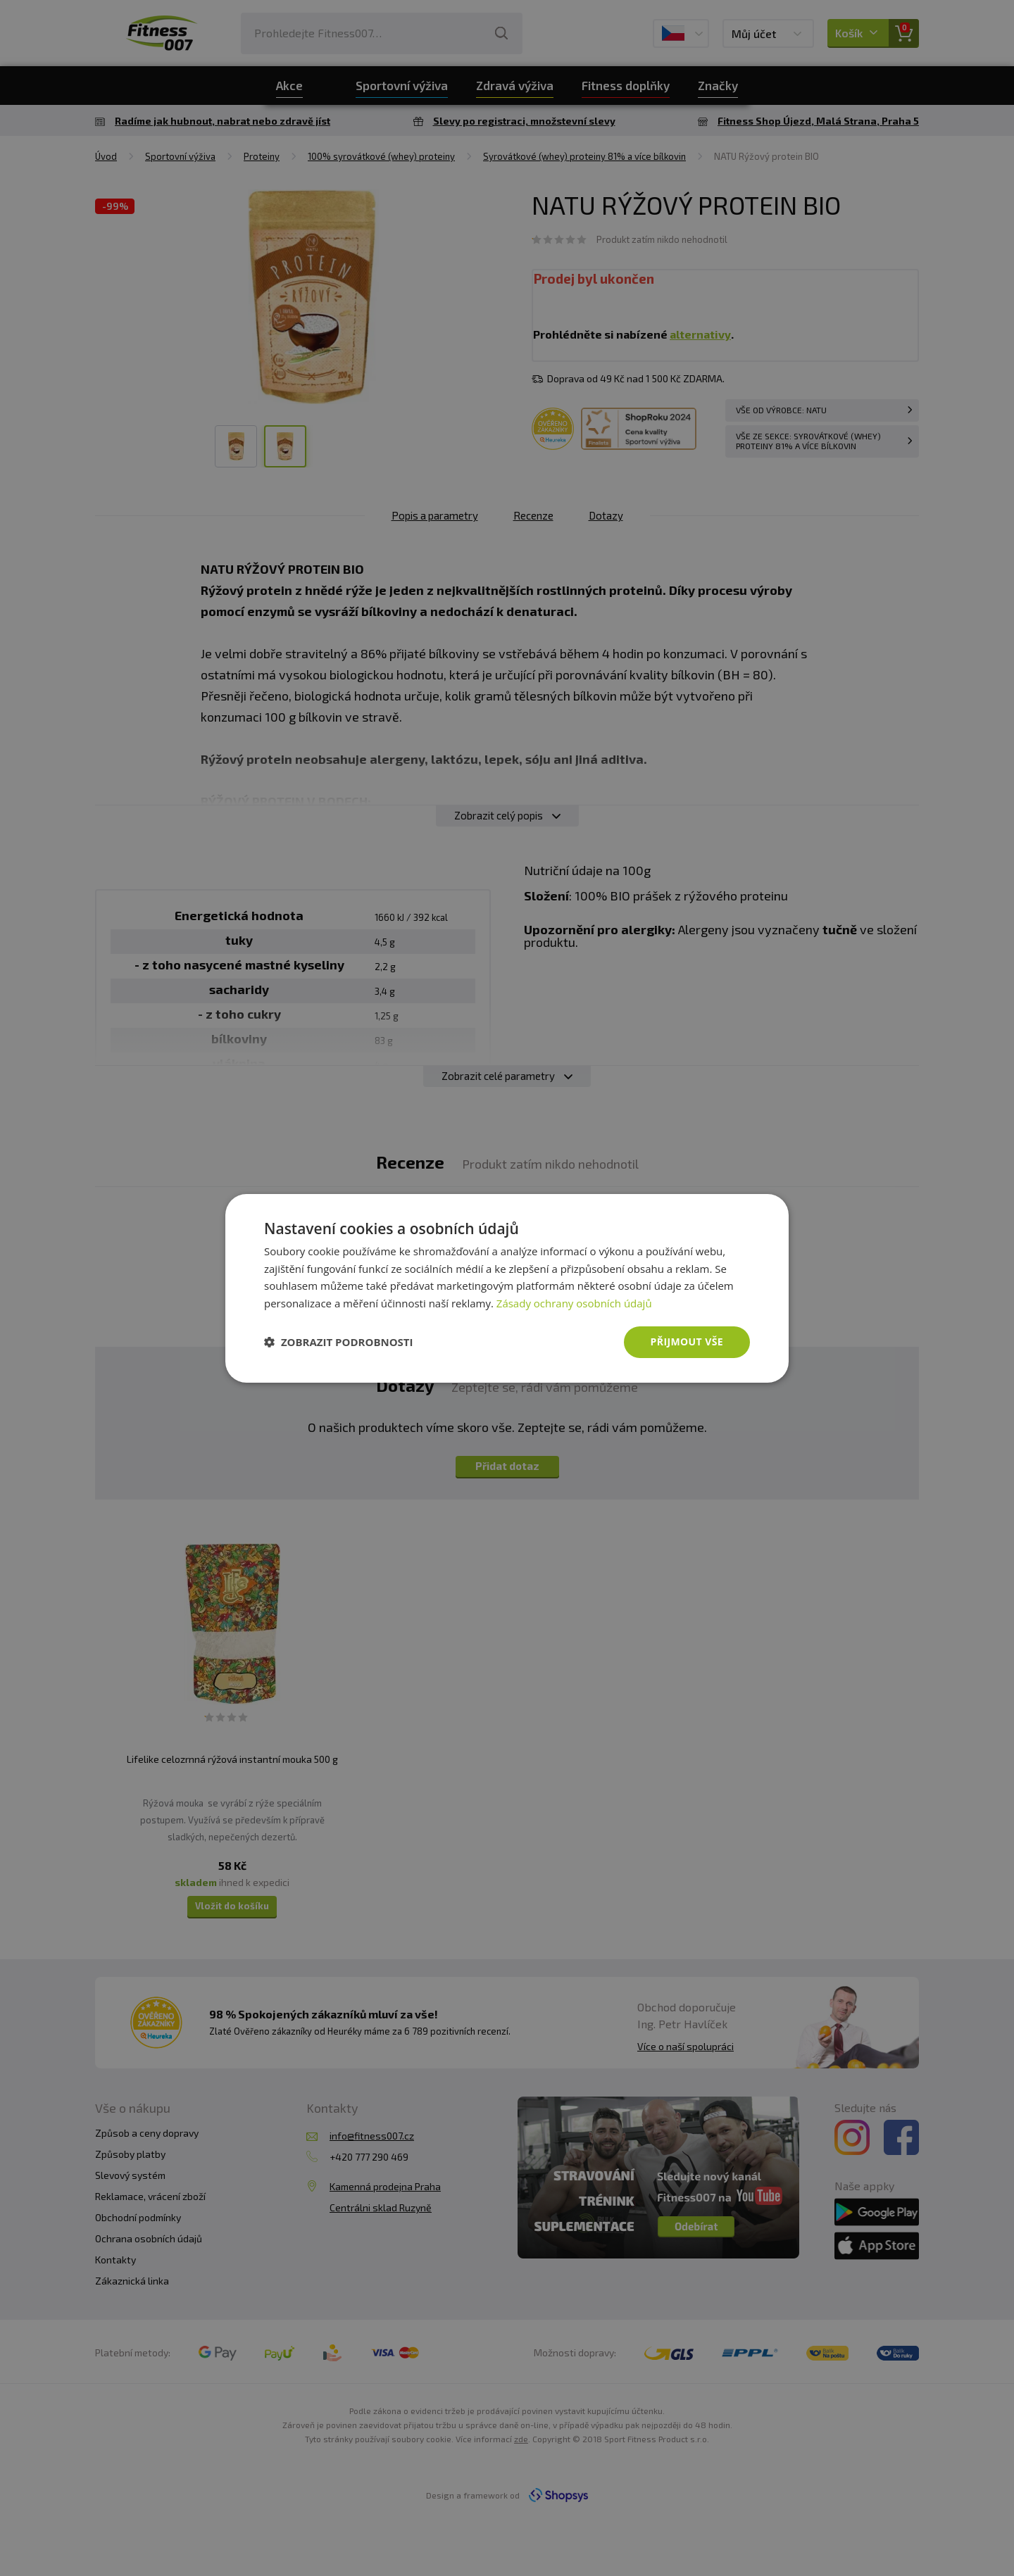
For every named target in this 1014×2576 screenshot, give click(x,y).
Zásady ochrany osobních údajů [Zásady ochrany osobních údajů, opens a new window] (574, 1303)
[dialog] (507, 1287)
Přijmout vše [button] (687, 1341)
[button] (338, 1342)
